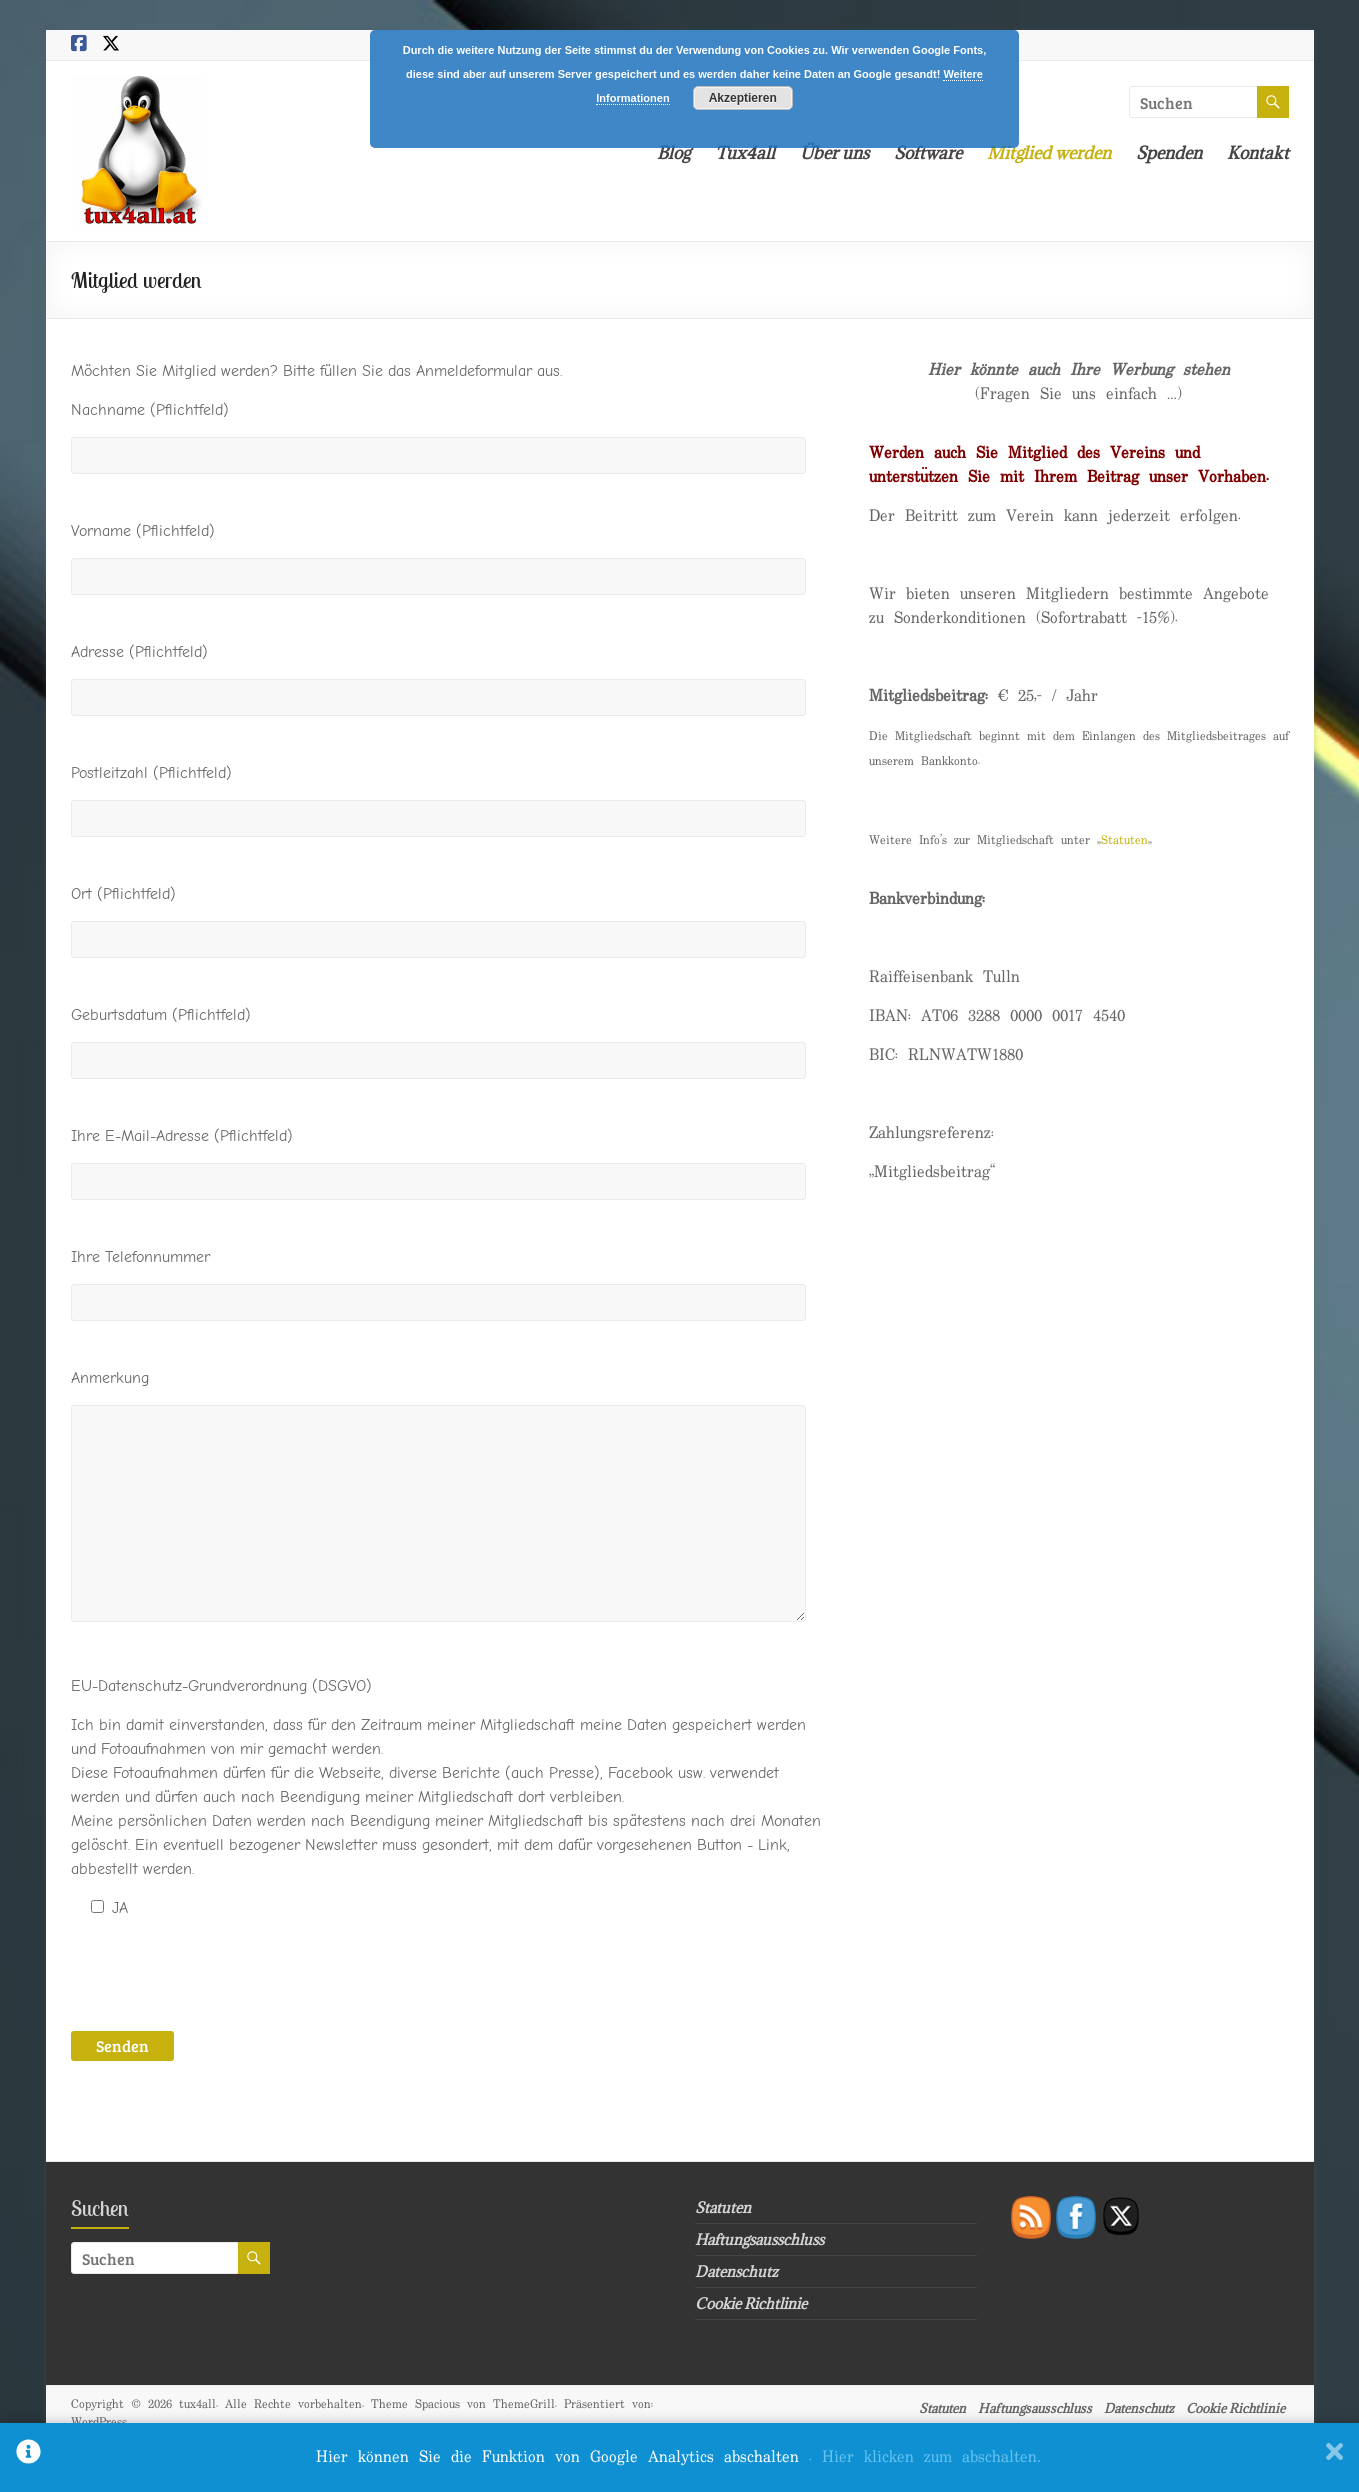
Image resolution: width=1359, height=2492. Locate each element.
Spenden (1169, 153)
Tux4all (745, 153)
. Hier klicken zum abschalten (925, 2457)
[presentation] (223, 1974)
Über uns (834, 153)
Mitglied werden (1049, 153)
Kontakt (1258, 153)
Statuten (1124, 840)
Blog (673, 153)
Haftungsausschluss (759, 2239)
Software (928, 153)
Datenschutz (736, 2271)
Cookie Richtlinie (751, 2303)
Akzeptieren (743, 98)
